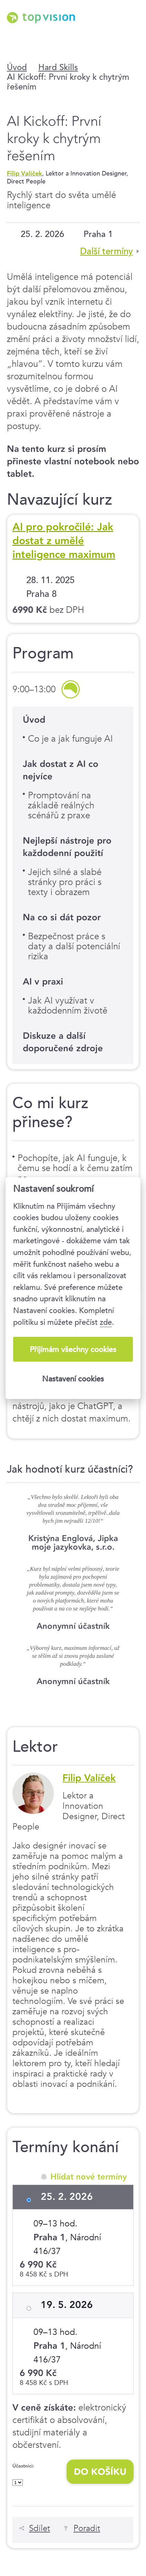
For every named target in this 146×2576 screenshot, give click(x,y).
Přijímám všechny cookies (73, 1349)
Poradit (87, 2528)
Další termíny (106, 251)
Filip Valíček (24, 173)
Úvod (17, 67)
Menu (130, 35)
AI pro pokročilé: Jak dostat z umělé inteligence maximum (63, 541)
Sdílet (39, 2528)
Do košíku (100, 2471)
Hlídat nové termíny (88, 2177)
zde (106, 1322)
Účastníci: (23, 2466)
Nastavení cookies (73, 1379)
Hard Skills (58, 67)
